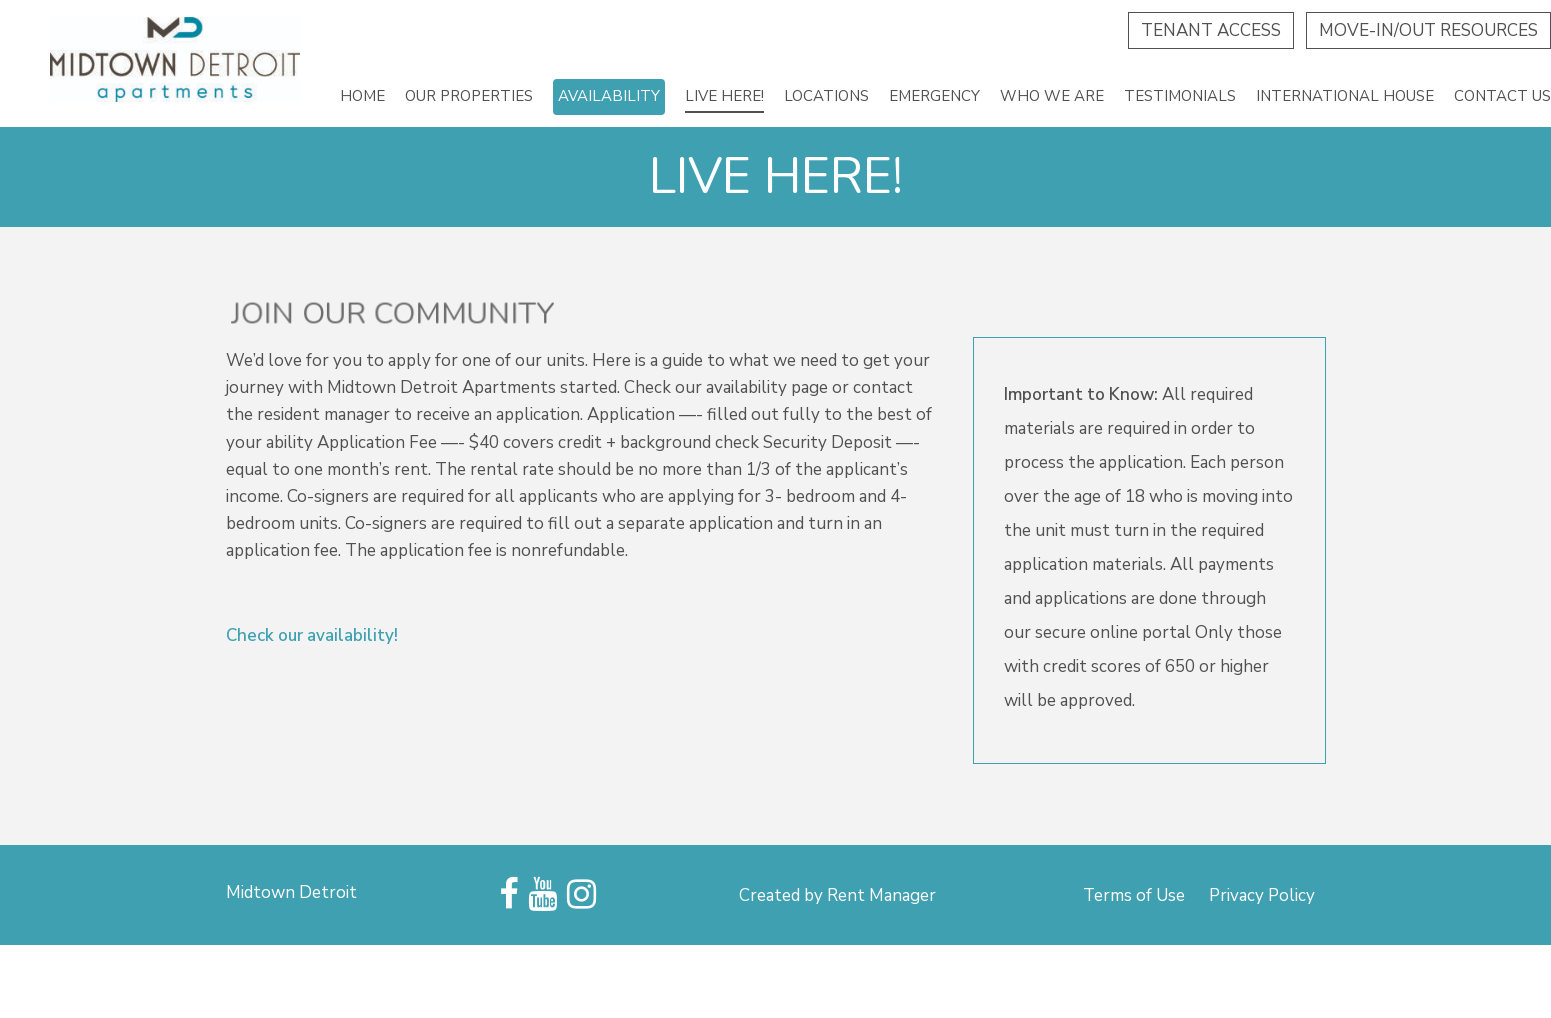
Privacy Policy (1262, 895)
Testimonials (1180, 96)
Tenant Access (1211, 30)
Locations (826, 96)
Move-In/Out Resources (1428, 30)
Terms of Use (1134, 895)
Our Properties (469, 96)
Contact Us (1502, 96)
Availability (609, 96)
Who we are (1052, 96)
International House (1345, 96)
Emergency (934, 96)
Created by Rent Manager (837, 895)
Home (362, 96)
